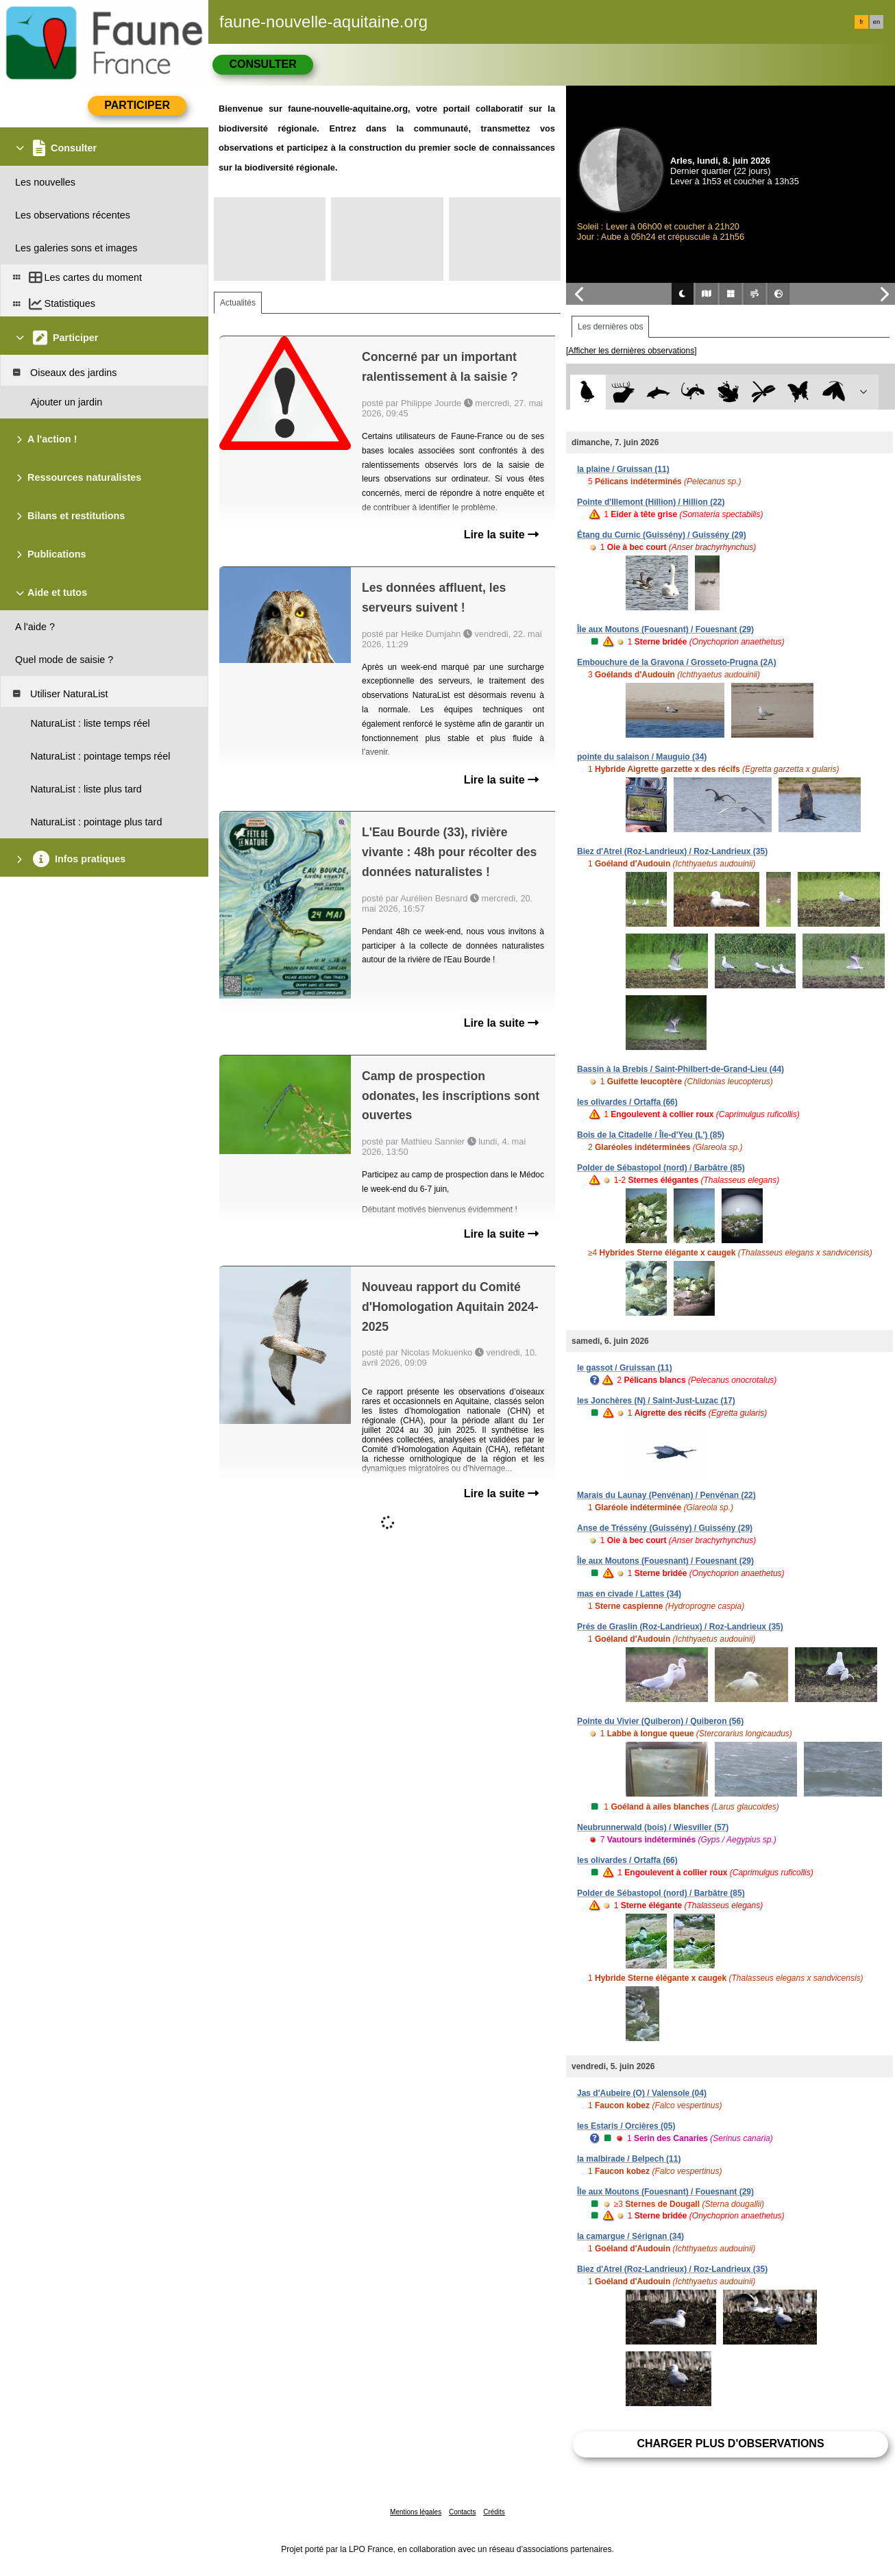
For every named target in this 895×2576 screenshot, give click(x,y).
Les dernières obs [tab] (610, 327)
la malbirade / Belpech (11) (629, 2159)
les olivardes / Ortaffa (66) (627, 1102)
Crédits (494, 2512)
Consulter (262, 64)
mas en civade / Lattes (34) (629, 1594)
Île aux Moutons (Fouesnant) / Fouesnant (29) (665, 629)
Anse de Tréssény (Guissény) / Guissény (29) (664, 1528)
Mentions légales (415, 2512)
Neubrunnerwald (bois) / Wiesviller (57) (652, 1827)
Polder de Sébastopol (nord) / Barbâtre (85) (661, 1168)
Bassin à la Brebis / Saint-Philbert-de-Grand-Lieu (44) (680, 1069)
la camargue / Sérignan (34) (630, 2236)
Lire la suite (501, 535)
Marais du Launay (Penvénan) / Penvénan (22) (666, 1495)
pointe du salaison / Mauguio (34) (642, 757)
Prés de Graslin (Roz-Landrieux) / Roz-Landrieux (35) (680, 1626)
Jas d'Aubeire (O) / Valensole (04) (642, 2093)
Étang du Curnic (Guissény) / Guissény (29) (661, 535)
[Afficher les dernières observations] (631, 350)
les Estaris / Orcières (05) (626, 2126)
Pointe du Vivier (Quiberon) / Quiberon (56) (660, 1721)
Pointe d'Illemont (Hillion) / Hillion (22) (651, 502)
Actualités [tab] (238, 303)
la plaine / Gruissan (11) (623, 469)
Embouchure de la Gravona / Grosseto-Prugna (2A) (676, 662)
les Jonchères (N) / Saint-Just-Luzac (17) (656, 1400)
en (876, 21)
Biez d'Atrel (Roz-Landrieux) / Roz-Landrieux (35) (672, 851)
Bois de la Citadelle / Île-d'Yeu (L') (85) (650, 1135)
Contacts (462, 2512)
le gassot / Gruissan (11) (624, 1368)
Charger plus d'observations (730, 2443)
